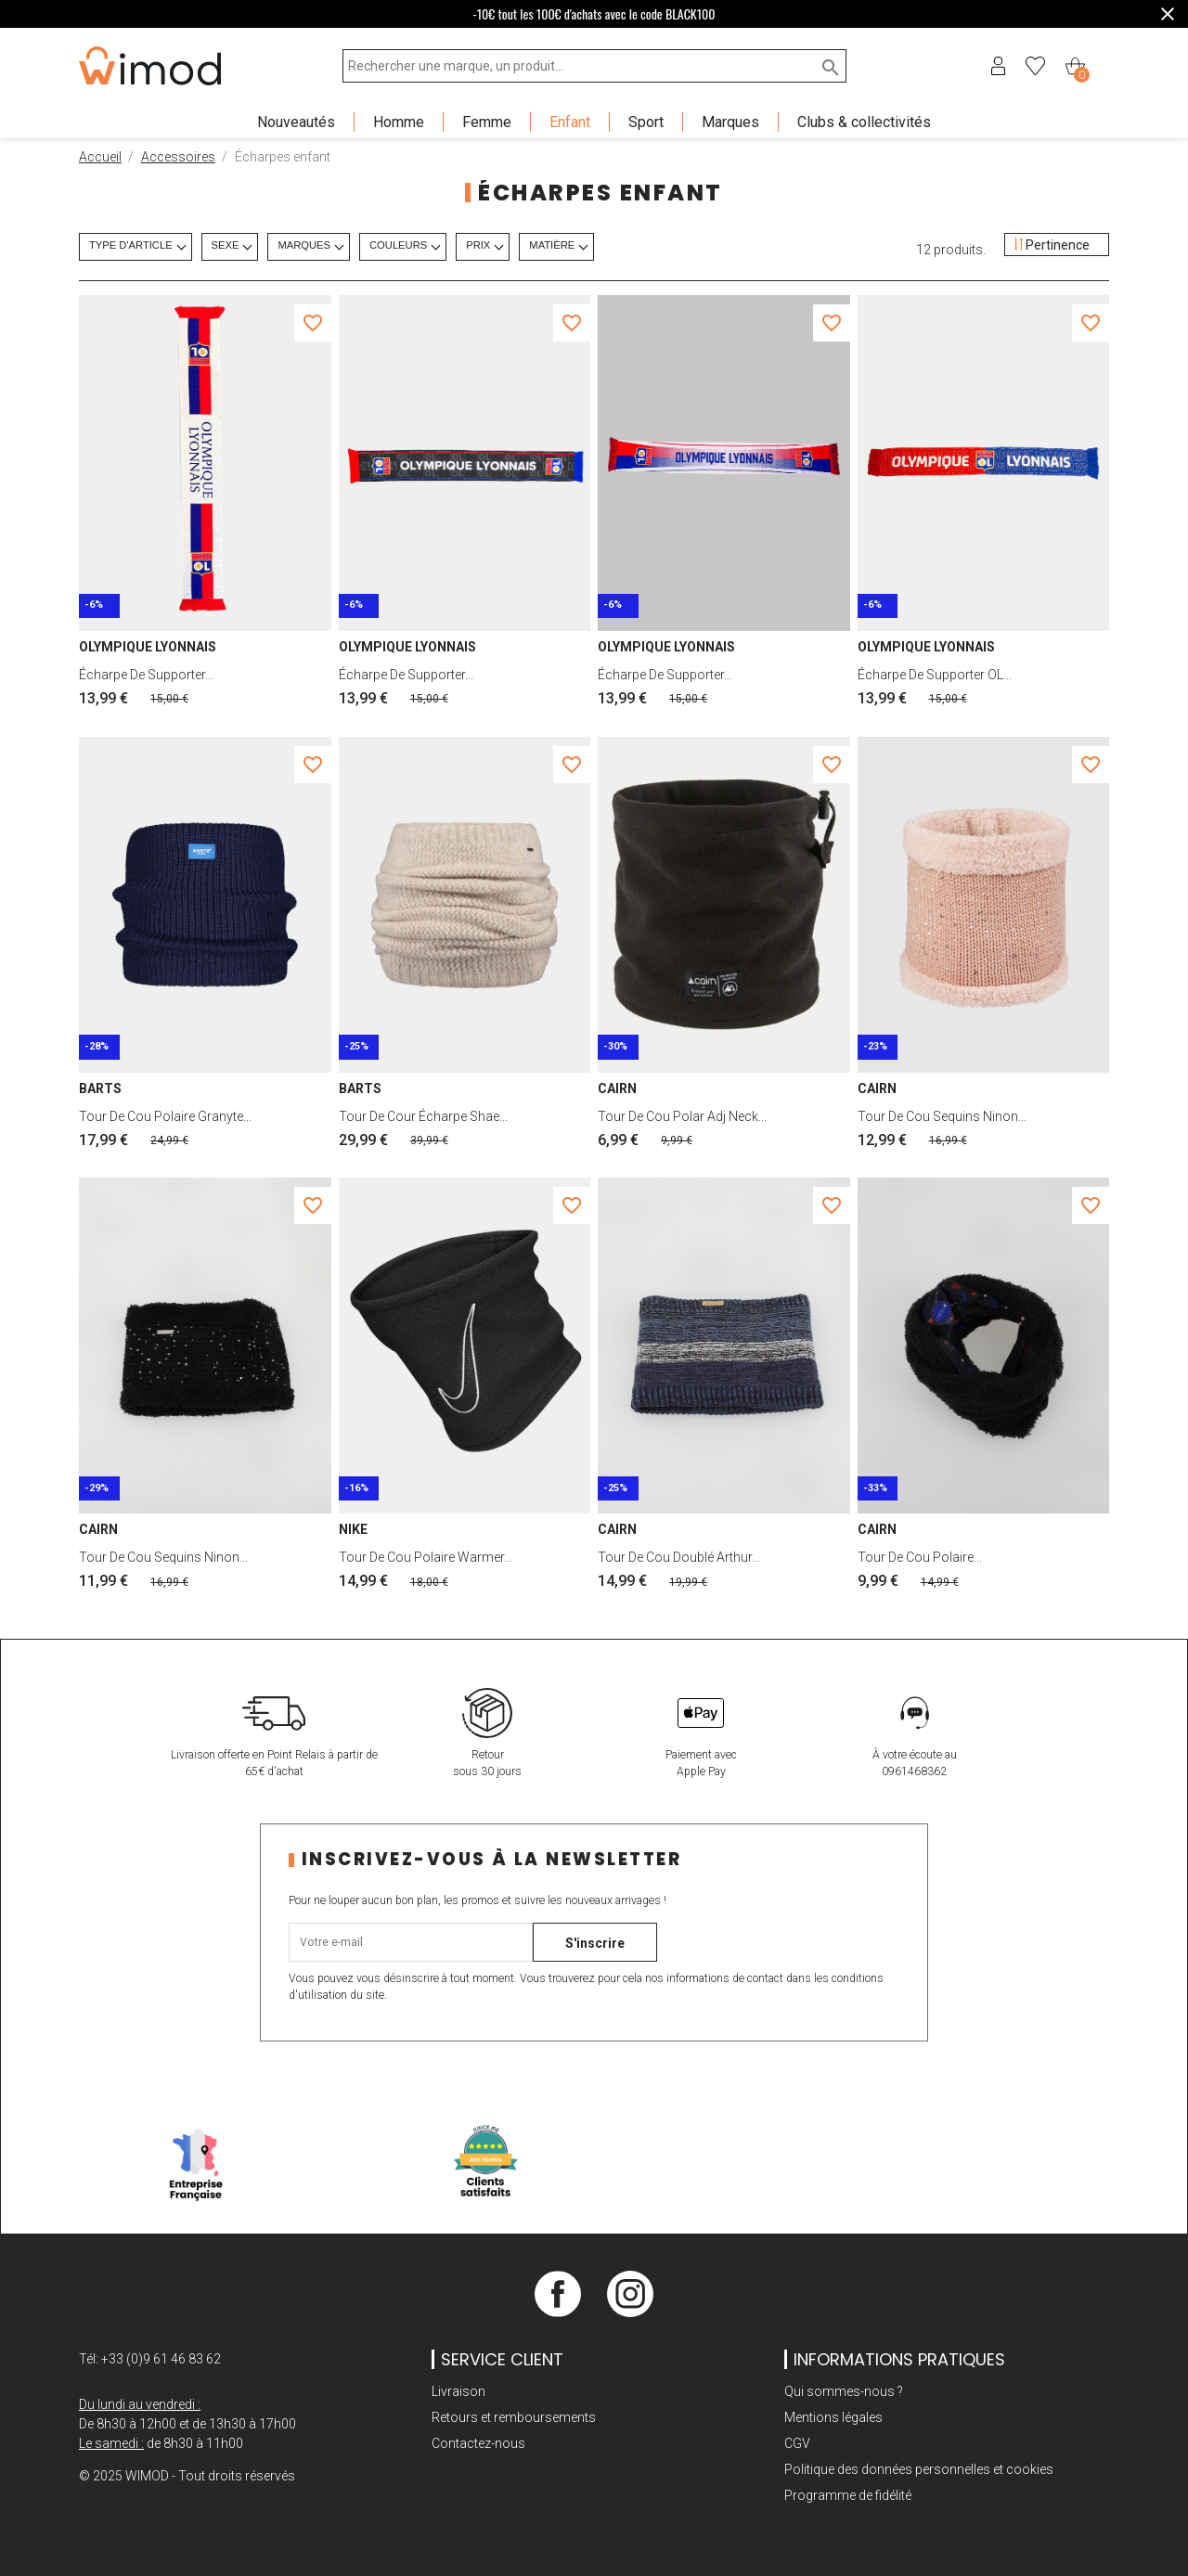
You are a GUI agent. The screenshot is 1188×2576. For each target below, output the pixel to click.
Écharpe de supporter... (146, 674)
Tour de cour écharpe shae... (423, 1116)
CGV (797, 2443)
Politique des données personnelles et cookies (918, 2469)
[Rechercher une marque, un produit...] (594, 66)
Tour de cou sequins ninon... (942, 1116)
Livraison (458, 2391)
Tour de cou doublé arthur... (679, 1557)
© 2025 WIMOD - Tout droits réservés (187, 2475)
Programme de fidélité (847, 2495)
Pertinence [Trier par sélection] (1052, 245)
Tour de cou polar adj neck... (682, 1116)
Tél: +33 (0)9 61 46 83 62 (150, 2358)
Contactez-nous (478, 2443)
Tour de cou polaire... (920, 1557)
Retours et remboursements (514, 2417)
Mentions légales (833, 2417)
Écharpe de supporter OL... (935, 674)
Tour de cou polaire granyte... (165, 1116)
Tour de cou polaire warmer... (425, 1557)
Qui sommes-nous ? (843, 2391)
